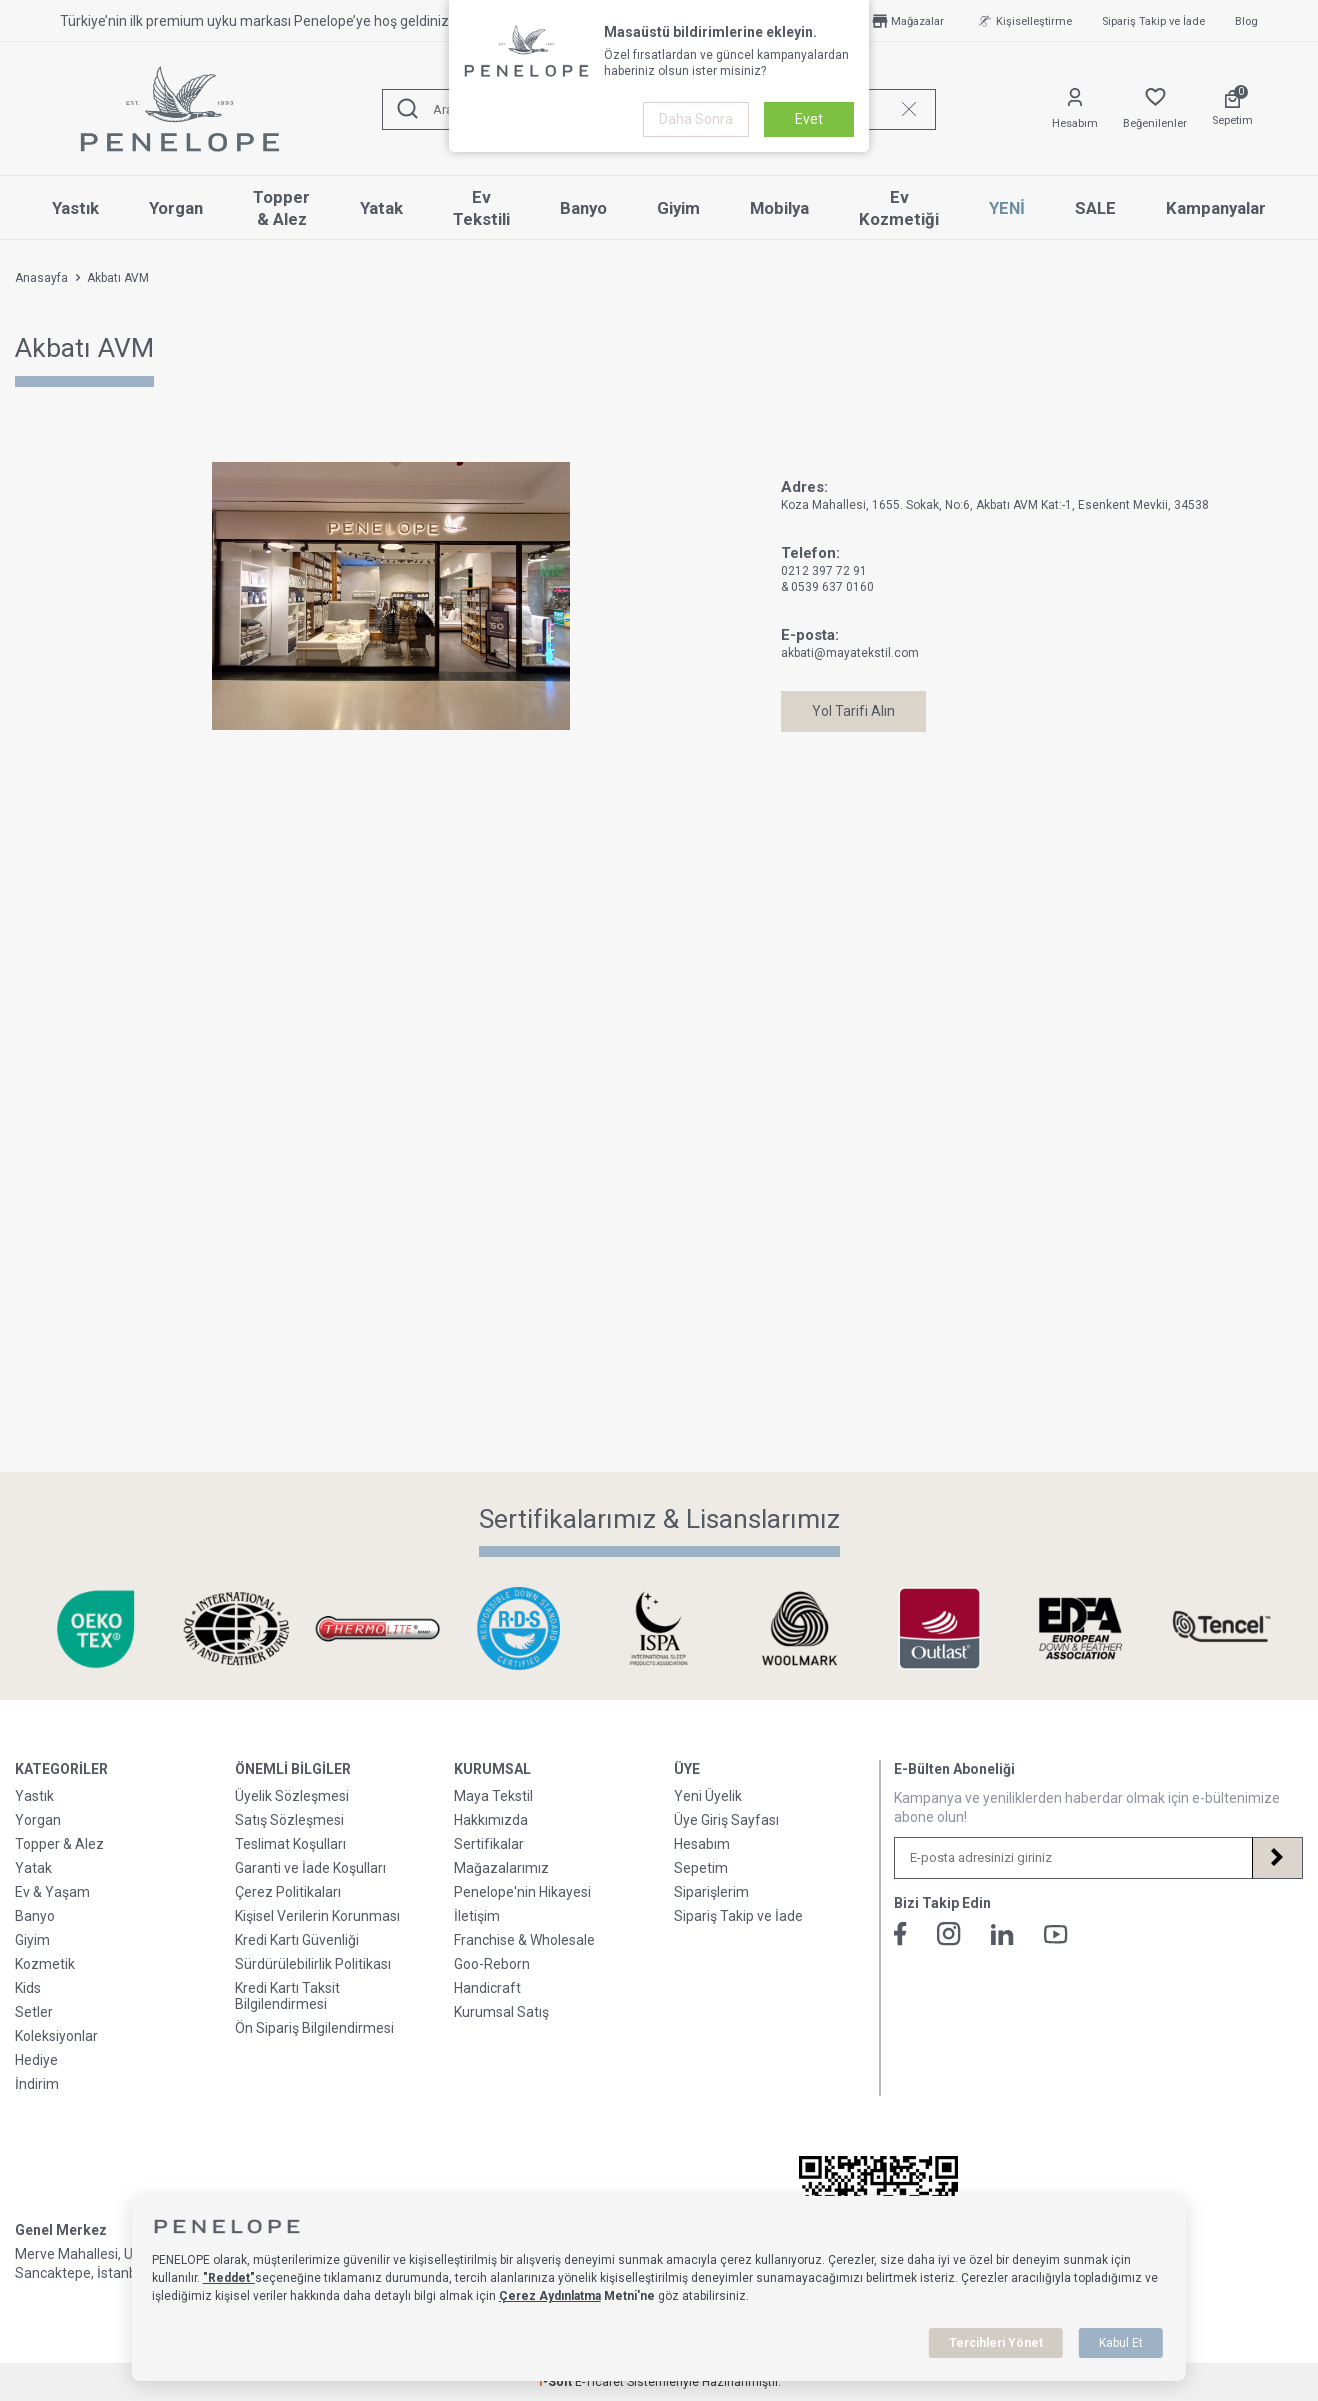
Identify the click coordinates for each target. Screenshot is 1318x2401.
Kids (28, 1988)
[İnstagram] (949, 1934)
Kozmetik (45, 1964)
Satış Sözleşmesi (289, 1820)
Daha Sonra (696, 119)
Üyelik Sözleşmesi (292, 1796)
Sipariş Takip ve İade (1153, 21)
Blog (1246, 21)
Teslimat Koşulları (290, 1844)
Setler (34, 2012)
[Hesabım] (1075, 109)
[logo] (180, 109)
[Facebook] (900, 1934)
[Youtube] (1056, 1934)
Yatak (381, 208)
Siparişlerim (711, 1892)
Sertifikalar (489, 1844)
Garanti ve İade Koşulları (310, 1868)
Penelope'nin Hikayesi (522, 1892)
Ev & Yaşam (52, 1892)
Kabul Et (1121, 2343)
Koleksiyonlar (56, 2036)
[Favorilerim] (1155, 109)
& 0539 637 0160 (827, 587)
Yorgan (176, 208)
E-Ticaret (599, 2382)
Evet (809, 119)
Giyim (678, 208)
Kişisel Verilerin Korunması (317, 1916)
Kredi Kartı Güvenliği (297, 1940)
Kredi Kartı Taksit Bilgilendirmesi (287, 1996)
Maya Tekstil (493, 1796)
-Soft (556, 2382)
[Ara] (408, 109)
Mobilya (779, 208)
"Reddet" (229, 2278)
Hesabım (702, 1844)
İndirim (37, 2084)
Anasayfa (41, 278)
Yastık (75, 208)
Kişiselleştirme (1023, 21)
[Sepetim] (1232, 109)
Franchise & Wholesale (524, 1940)
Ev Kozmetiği (899, 208)
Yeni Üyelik (708, 1796)
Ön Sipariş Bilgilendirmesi (314, 2028)
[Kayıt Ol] (1277, 1858)
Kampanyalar (1216, 208)
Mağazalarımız (501, 1868)
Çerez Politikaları (288, 1892)
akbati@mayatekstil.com (850, 653)
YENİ (1007, 208)
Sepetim (701, 1868)
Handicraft (487, 1988)
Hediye (36, 2060)
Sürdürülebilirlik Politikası (313, 1964)
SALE (1095, 208)
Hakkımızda (491, 1820)
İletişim (477, 1916)
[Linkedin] (1002, 1934)
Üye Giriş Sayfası (726, 1820)
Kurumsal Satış (501, 2012)
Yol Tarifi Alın (853, 711)
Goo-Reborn (492, 1964)
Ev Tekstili (481, 208)
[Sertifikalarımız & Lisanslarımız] (96, 1628)
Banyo (583, 208)
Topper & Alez (281, 208)
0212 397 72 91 (824, 571)
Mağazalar (906, 21)
